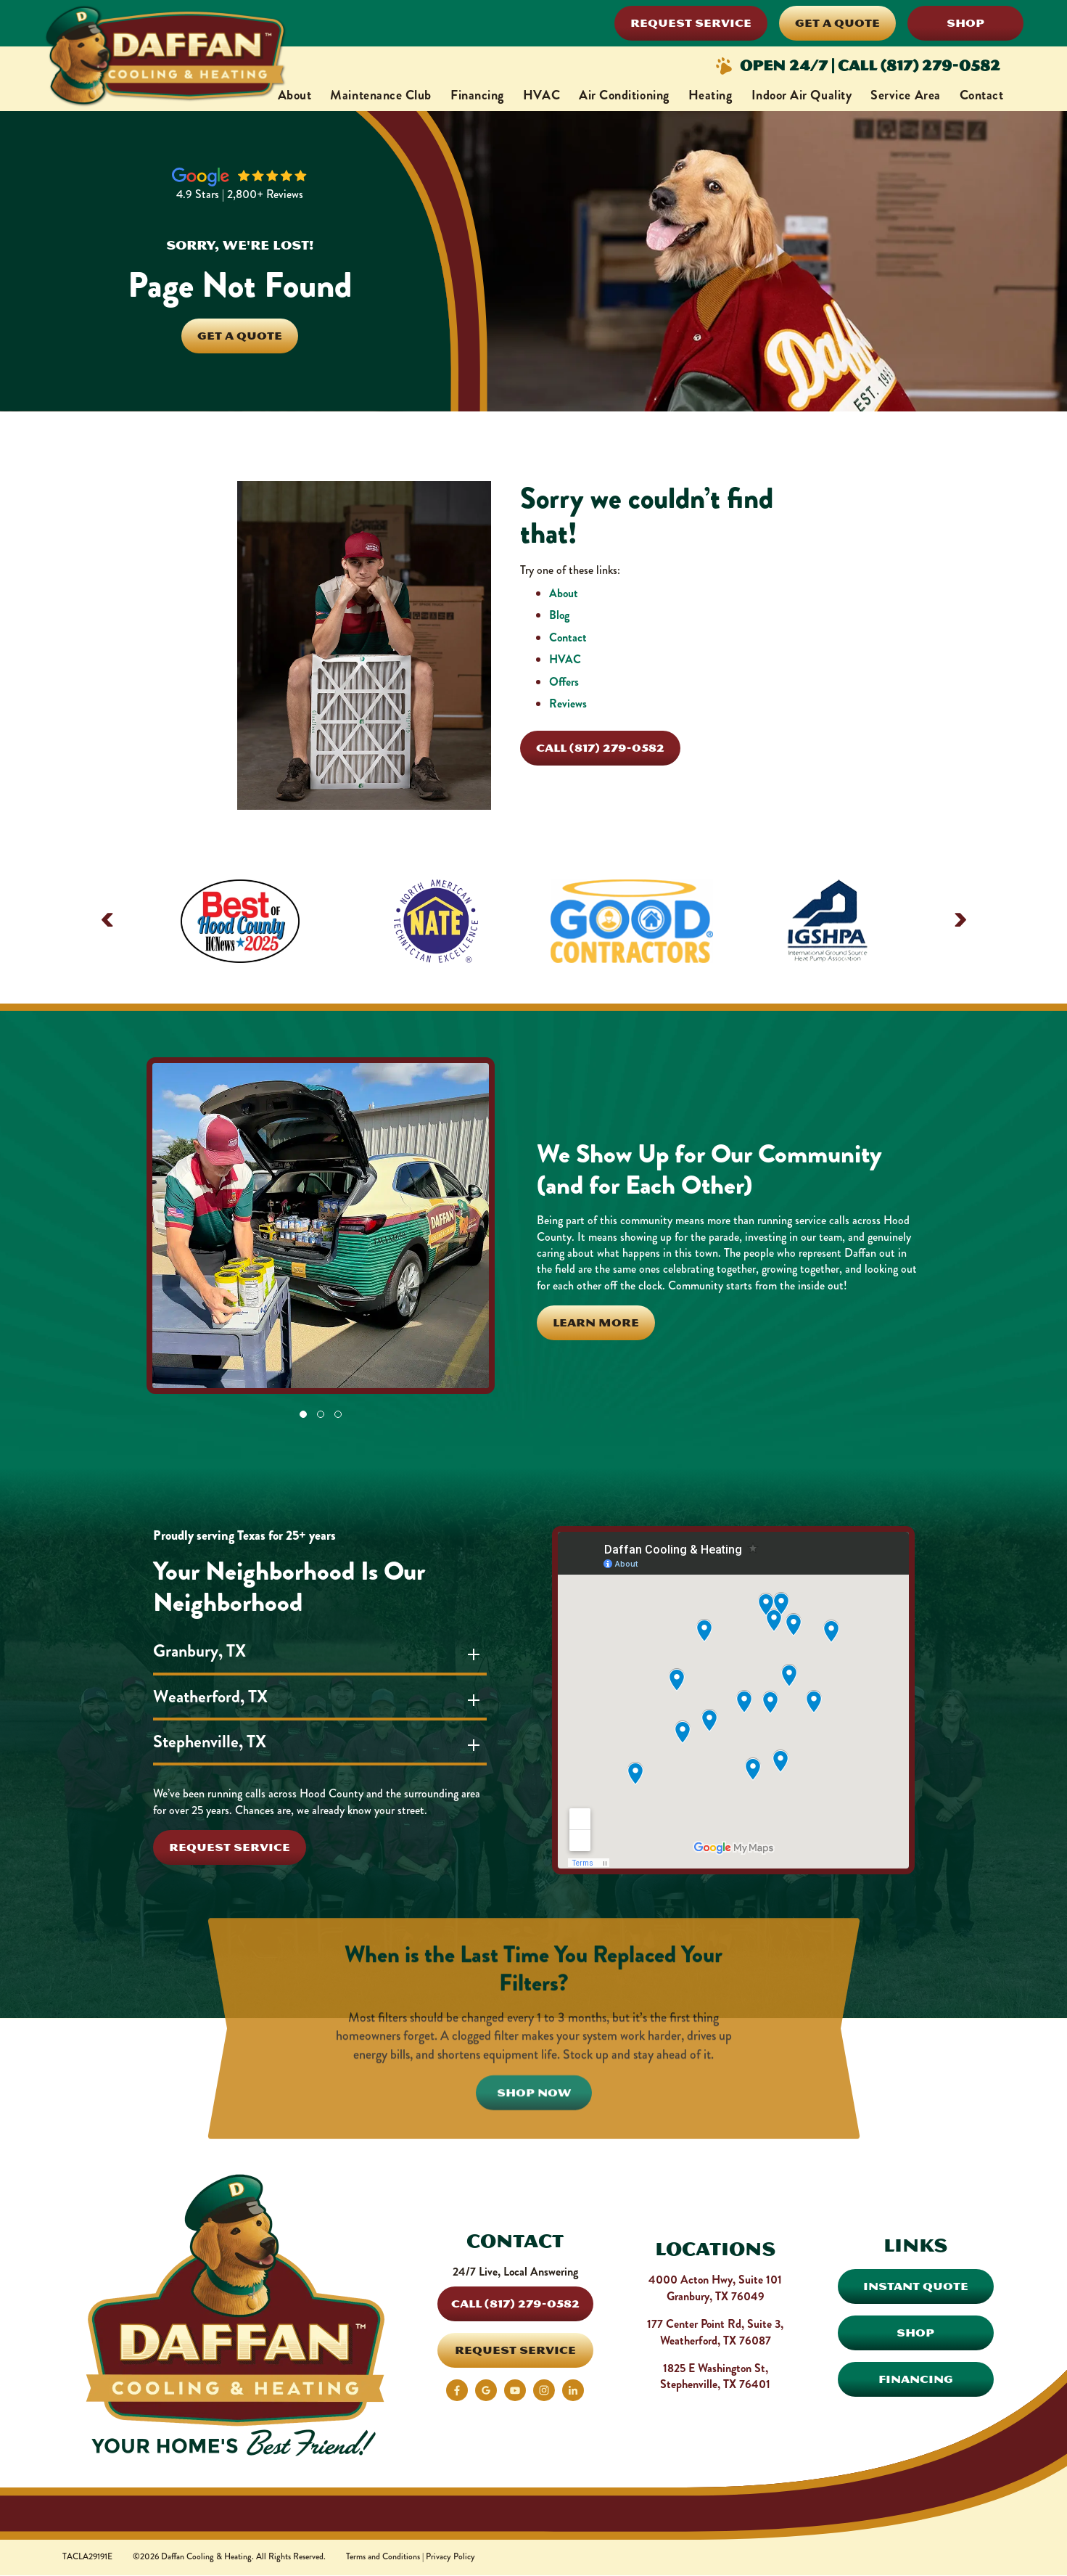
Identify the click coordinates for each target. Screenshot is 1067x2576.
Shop (965, 23)
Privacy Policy (450, 2557)
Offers (564, 681)
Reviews (568, 703)
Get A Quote (239, 335)
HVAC (541, 95)
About (295, 95)
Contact (982, 95)
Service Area (905, 95)
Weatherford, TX (216, 1696)
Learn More (596, 1322)
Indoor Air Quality (801, 95)
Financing (477, 95)
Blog (559, 615)
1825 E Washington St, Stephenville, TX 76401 (715, 2376)
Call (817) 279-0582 (600, 748)
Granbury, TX (205, 1650)
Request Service (690, 23)
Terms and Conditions (383, 2557)
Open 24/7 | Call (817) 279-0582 (857, 65)
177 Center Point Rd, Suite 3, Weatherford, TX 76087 (715, 2331)
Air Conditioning (624, 95)
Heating (710, 95)
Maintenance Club (381, 95)
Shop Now (534, 2152)
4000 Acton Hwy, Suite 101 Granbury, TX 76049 (715, 2288)
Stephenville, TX (215, 1741)
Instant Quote (915, 2286)
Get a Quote (837, 23)
